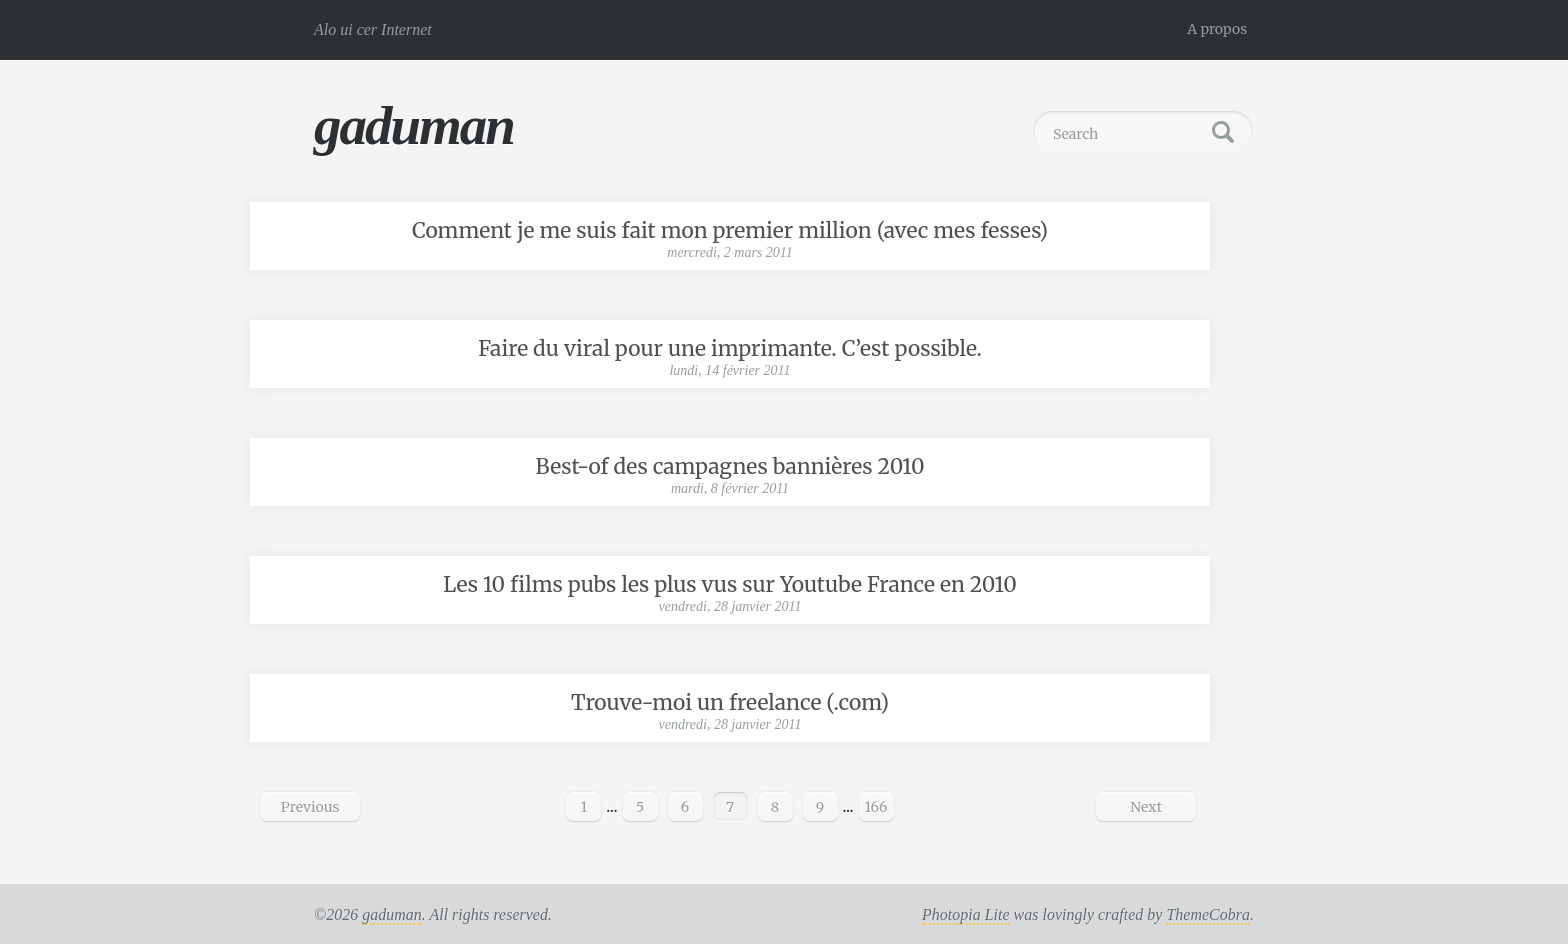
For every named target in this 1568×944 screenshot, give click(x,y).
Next (1146, 807)
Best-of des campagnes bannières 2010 (730, 466)
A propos (1217, 29)
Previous (310, 807)
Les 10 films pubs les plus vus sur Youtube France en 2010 (729, 584)
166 (876, 807)
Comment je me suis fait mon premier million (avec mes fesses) (730, 230)
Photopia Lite (966, 914)
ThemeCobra (1208, 914)
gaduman (414, 125)
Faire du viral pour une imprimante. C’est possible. (730, 348)
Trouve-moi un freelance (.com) (730, 702)
